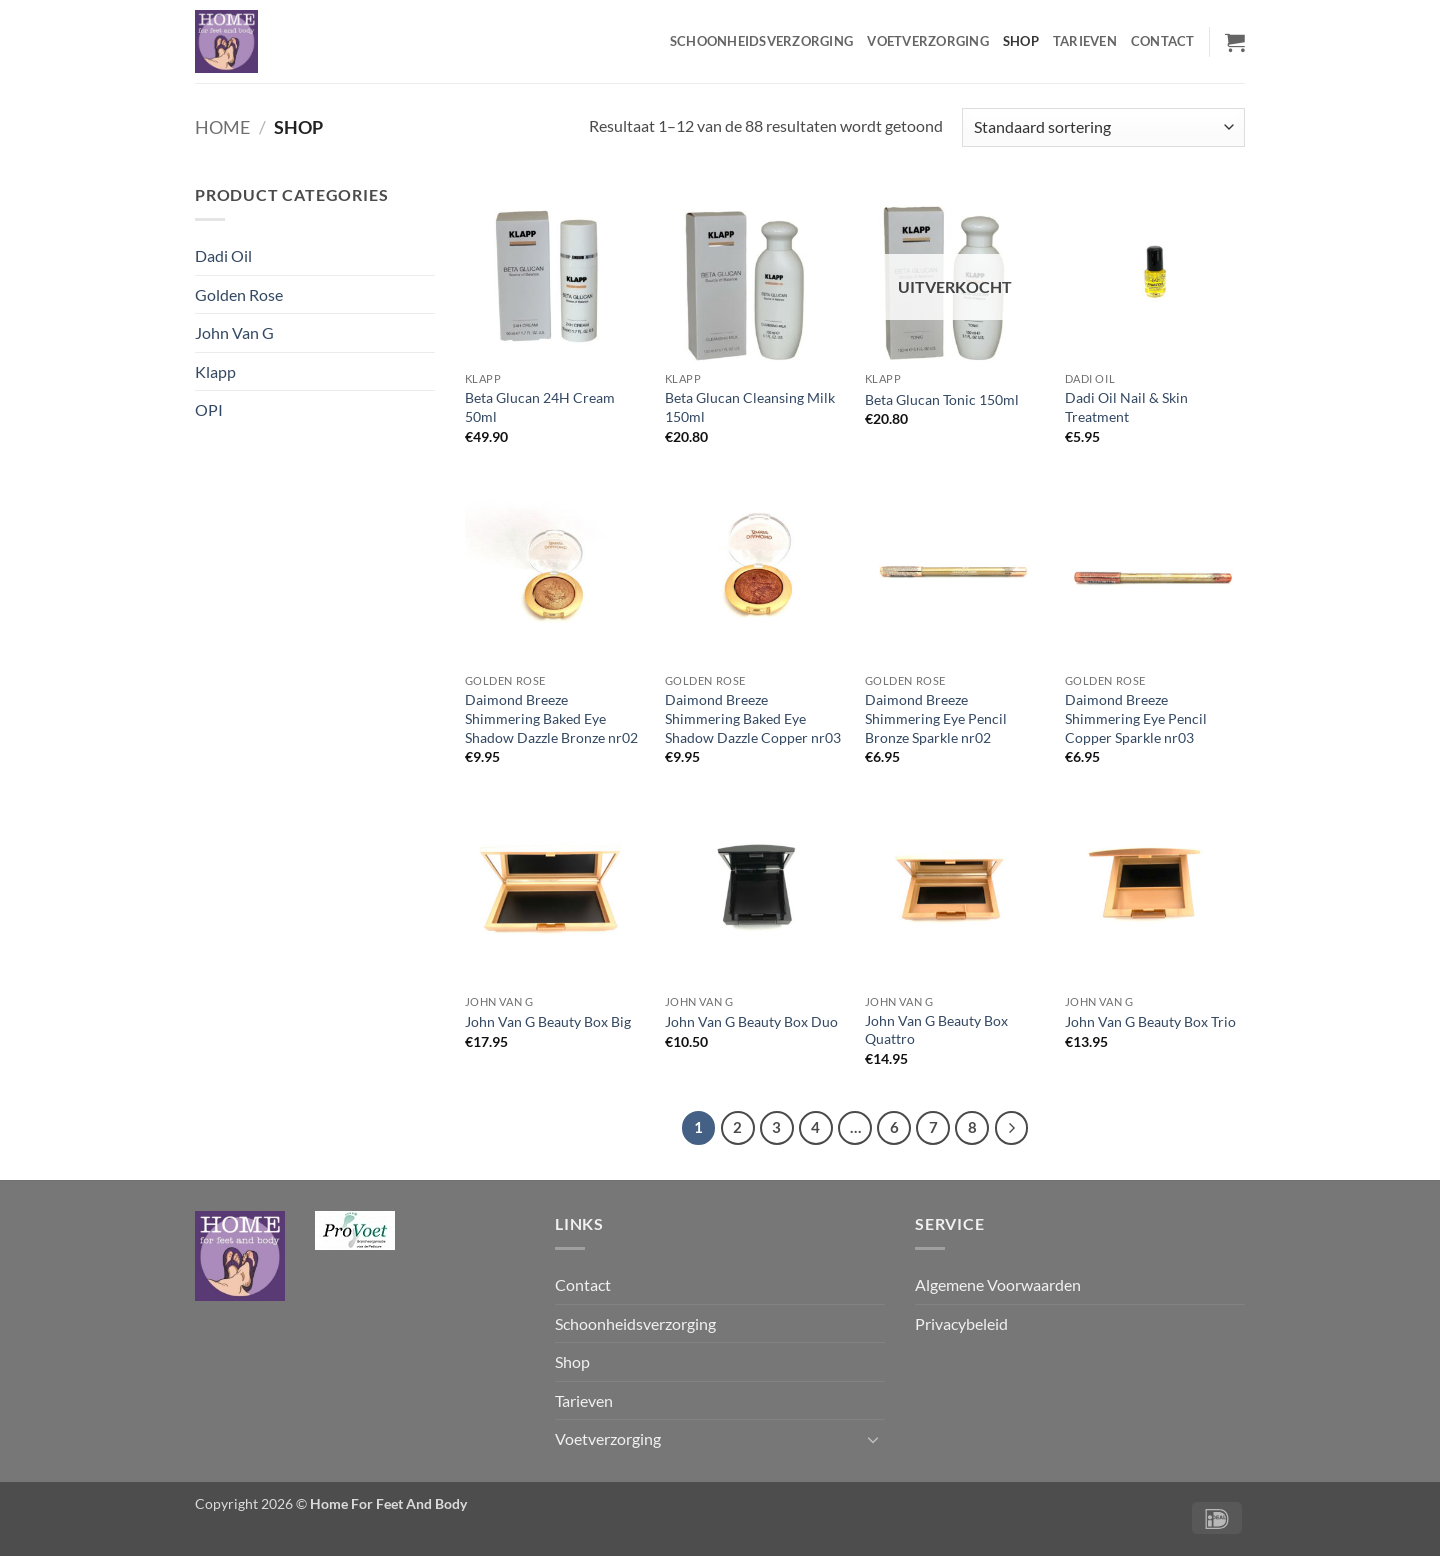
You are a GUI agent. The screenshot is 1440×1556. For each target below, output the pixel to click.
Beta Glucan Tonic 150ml (942, 399)
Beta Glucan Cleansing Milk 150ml (750, 407)
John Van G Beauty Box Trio (1150, 1021)
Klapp (215, 371)
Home (222, 127)
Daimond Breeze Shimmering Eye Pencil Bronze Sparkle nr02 (936, 718)
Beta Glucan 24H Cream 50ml (540, 407)
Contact (1163, 41)
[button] (1235, 42)
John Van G (234, 332)
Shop (1021, 41)
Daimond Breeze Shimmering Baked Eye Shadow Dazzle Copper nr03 (753, 718)
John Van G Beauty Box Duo (751, 1021)
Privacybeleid (961, 1323)
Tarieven (1085, 41)
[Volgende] (1012, 1128)
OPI (209, 409)
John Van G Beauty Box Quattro (936, 1030)
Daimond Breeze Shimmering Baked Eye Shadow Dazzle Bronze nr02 (551, 718)
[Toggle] (873, 1439)
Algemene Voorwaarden (998, 1284)
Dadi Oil (223, 255)
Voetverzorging (928, 41)
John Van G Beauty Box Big (548, 1021)
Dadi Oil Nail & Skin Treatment (1126, 407)
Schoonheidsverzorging (761, 41)
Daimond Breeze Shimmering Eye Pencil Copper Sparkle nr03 (1136, 718)
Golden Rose (239, 294)
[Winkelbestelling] (1103, 127)
